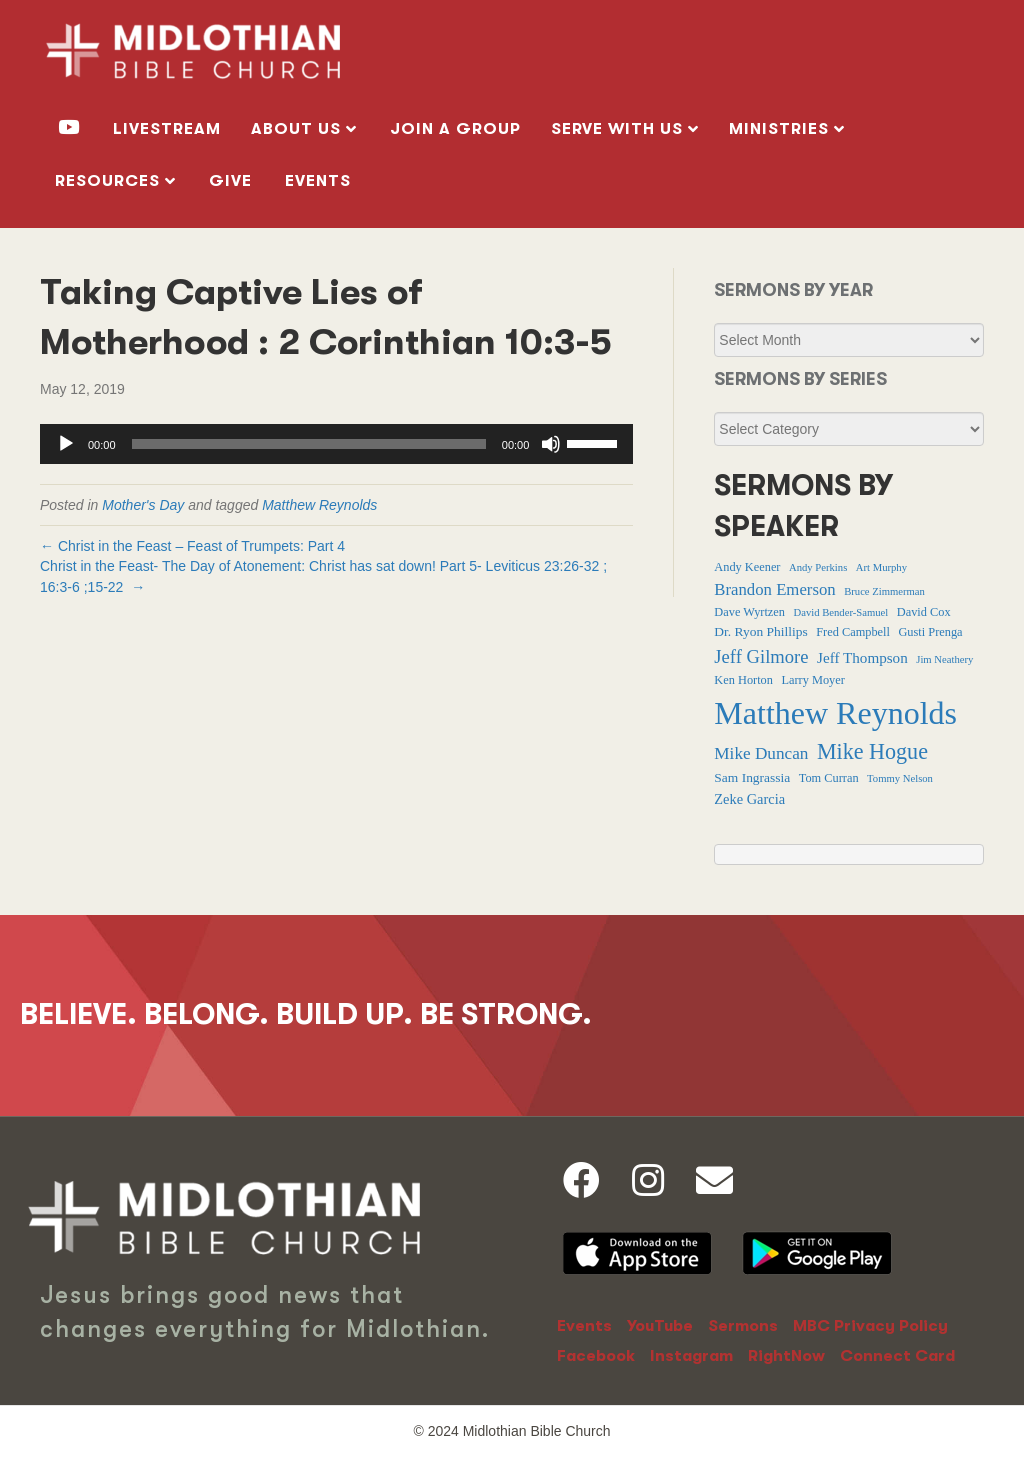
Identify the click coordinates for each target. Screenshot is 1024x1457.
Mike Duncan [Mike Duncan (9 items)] (761, 753)
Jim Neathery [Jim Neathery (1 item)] (944, 659)
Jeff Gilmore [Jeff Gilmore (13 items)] (761, 656)
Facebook (596, 1356)
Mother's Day (143, 505)
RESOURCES (107, 181)
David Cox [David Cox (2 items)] (924, 612)
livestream (167, 129)
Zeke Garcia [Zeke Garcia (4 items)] (749, 799)
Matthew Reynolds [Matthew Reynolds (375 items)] (835, 713)
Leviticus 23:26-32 (543, 566)
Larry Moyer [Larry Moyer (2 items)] (812, 680)
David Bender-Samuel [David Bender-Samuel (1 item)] (841, 612)
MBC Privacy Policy (870, 1326)
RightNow (786, 1356)
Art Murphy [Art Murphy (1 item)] (881, 567)
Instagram (691, 1356)
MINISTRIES (779, 129)
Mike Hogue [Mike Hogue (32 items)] (872, 751)
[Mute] (551, 444)
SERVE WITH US (617, 129)
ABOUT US (296, 129)
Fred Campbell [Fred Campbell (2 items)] (853, 632)
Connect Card (897, 1356)
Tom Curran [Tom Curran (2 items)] (829, 778)
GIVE (230, 181)
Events (318, 181)
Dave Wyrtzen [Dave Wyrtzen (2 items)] (749, 612)
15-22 (106, 587)
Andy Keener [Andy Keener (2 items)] (747, 567)
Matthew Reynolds (319, 505)
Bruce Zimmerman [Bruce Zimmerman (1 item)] (884, 591)
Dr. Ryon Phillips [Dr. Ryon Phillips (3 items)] (760, 631)
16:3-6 (60, 587)
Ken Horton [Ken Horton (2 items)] (743, 680)
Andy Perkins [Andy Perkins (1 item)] (818, 567)
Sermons (743, 1326)
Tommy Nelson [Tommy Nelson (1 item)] (900, 778)
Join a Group (455, 129)
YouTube (660, 1326)
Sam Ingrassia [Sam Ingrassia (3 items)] (752, 777)
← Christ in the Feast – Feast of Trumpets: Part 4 (192, 546)
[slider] (309, 444)
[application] (336, 444)
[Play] (66, 444)
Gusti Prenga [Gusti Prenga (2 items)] (930, 632)
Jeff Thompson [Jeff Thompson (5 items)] (862, 657)
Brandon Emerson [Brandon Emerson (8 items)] (774, 589)
